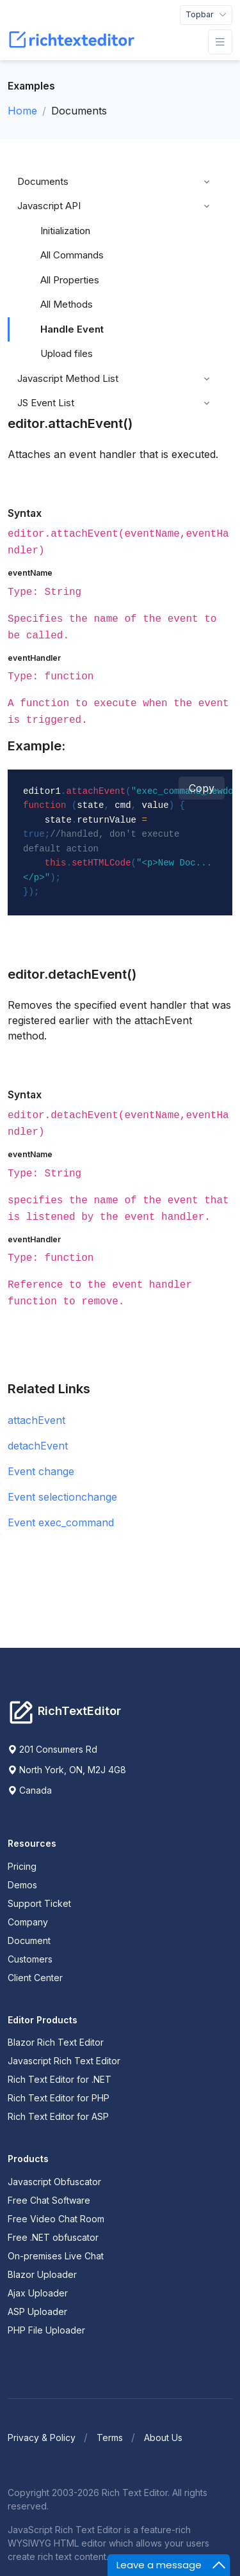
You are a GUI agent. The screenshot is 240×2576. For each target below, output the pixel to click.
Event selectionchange (62, 1496)
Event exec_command (61, 1522)
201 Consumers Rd (52, 1749)
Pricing (22, 1866)
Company (28, 1921)
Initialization (65, 231)
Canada (30, 1790)
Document (29, 1940)
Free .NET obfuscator (53, 2237)
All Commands (72, 255)
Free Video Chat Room (56, 2218)
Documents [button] (42, 181)
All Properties (69, 280)
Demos (22, 1884)
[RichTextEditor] (74, 42)
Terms (110, 2437)
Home (22, 110)
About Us (163, 2437)
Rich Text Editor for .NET (59, 2079)
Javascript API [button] (49, 206)
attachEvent (36, 1420)
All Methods (66, 304)
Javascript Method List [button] (67, 378)
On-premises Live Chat (56, 2255)
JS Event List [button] (45, 403)
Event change (41, 1471)
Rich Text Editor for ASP (58, 2116)
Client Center (35, 1977)
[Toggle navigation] (206, 15)
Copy (201, 788)
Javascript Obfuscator (54, 2181)
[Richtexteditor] (64, 1711)
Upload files (66, 353)
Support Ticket (39, 1903)
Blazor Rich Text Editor (56, 2042)
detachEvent (38, 1445)
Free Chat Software (49, 2200)
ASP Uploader (37, 2311)
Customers (30, 1959)
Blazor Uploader (42, 2274)
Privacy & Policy (42, 2437)
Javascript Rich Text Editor (64, 2060)
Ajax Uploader (38, 2293)
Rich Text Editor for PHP (58, 2097)
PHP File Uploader (46, 2330)
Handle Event (72, 329)
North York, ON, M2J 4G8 (67, 1769)
